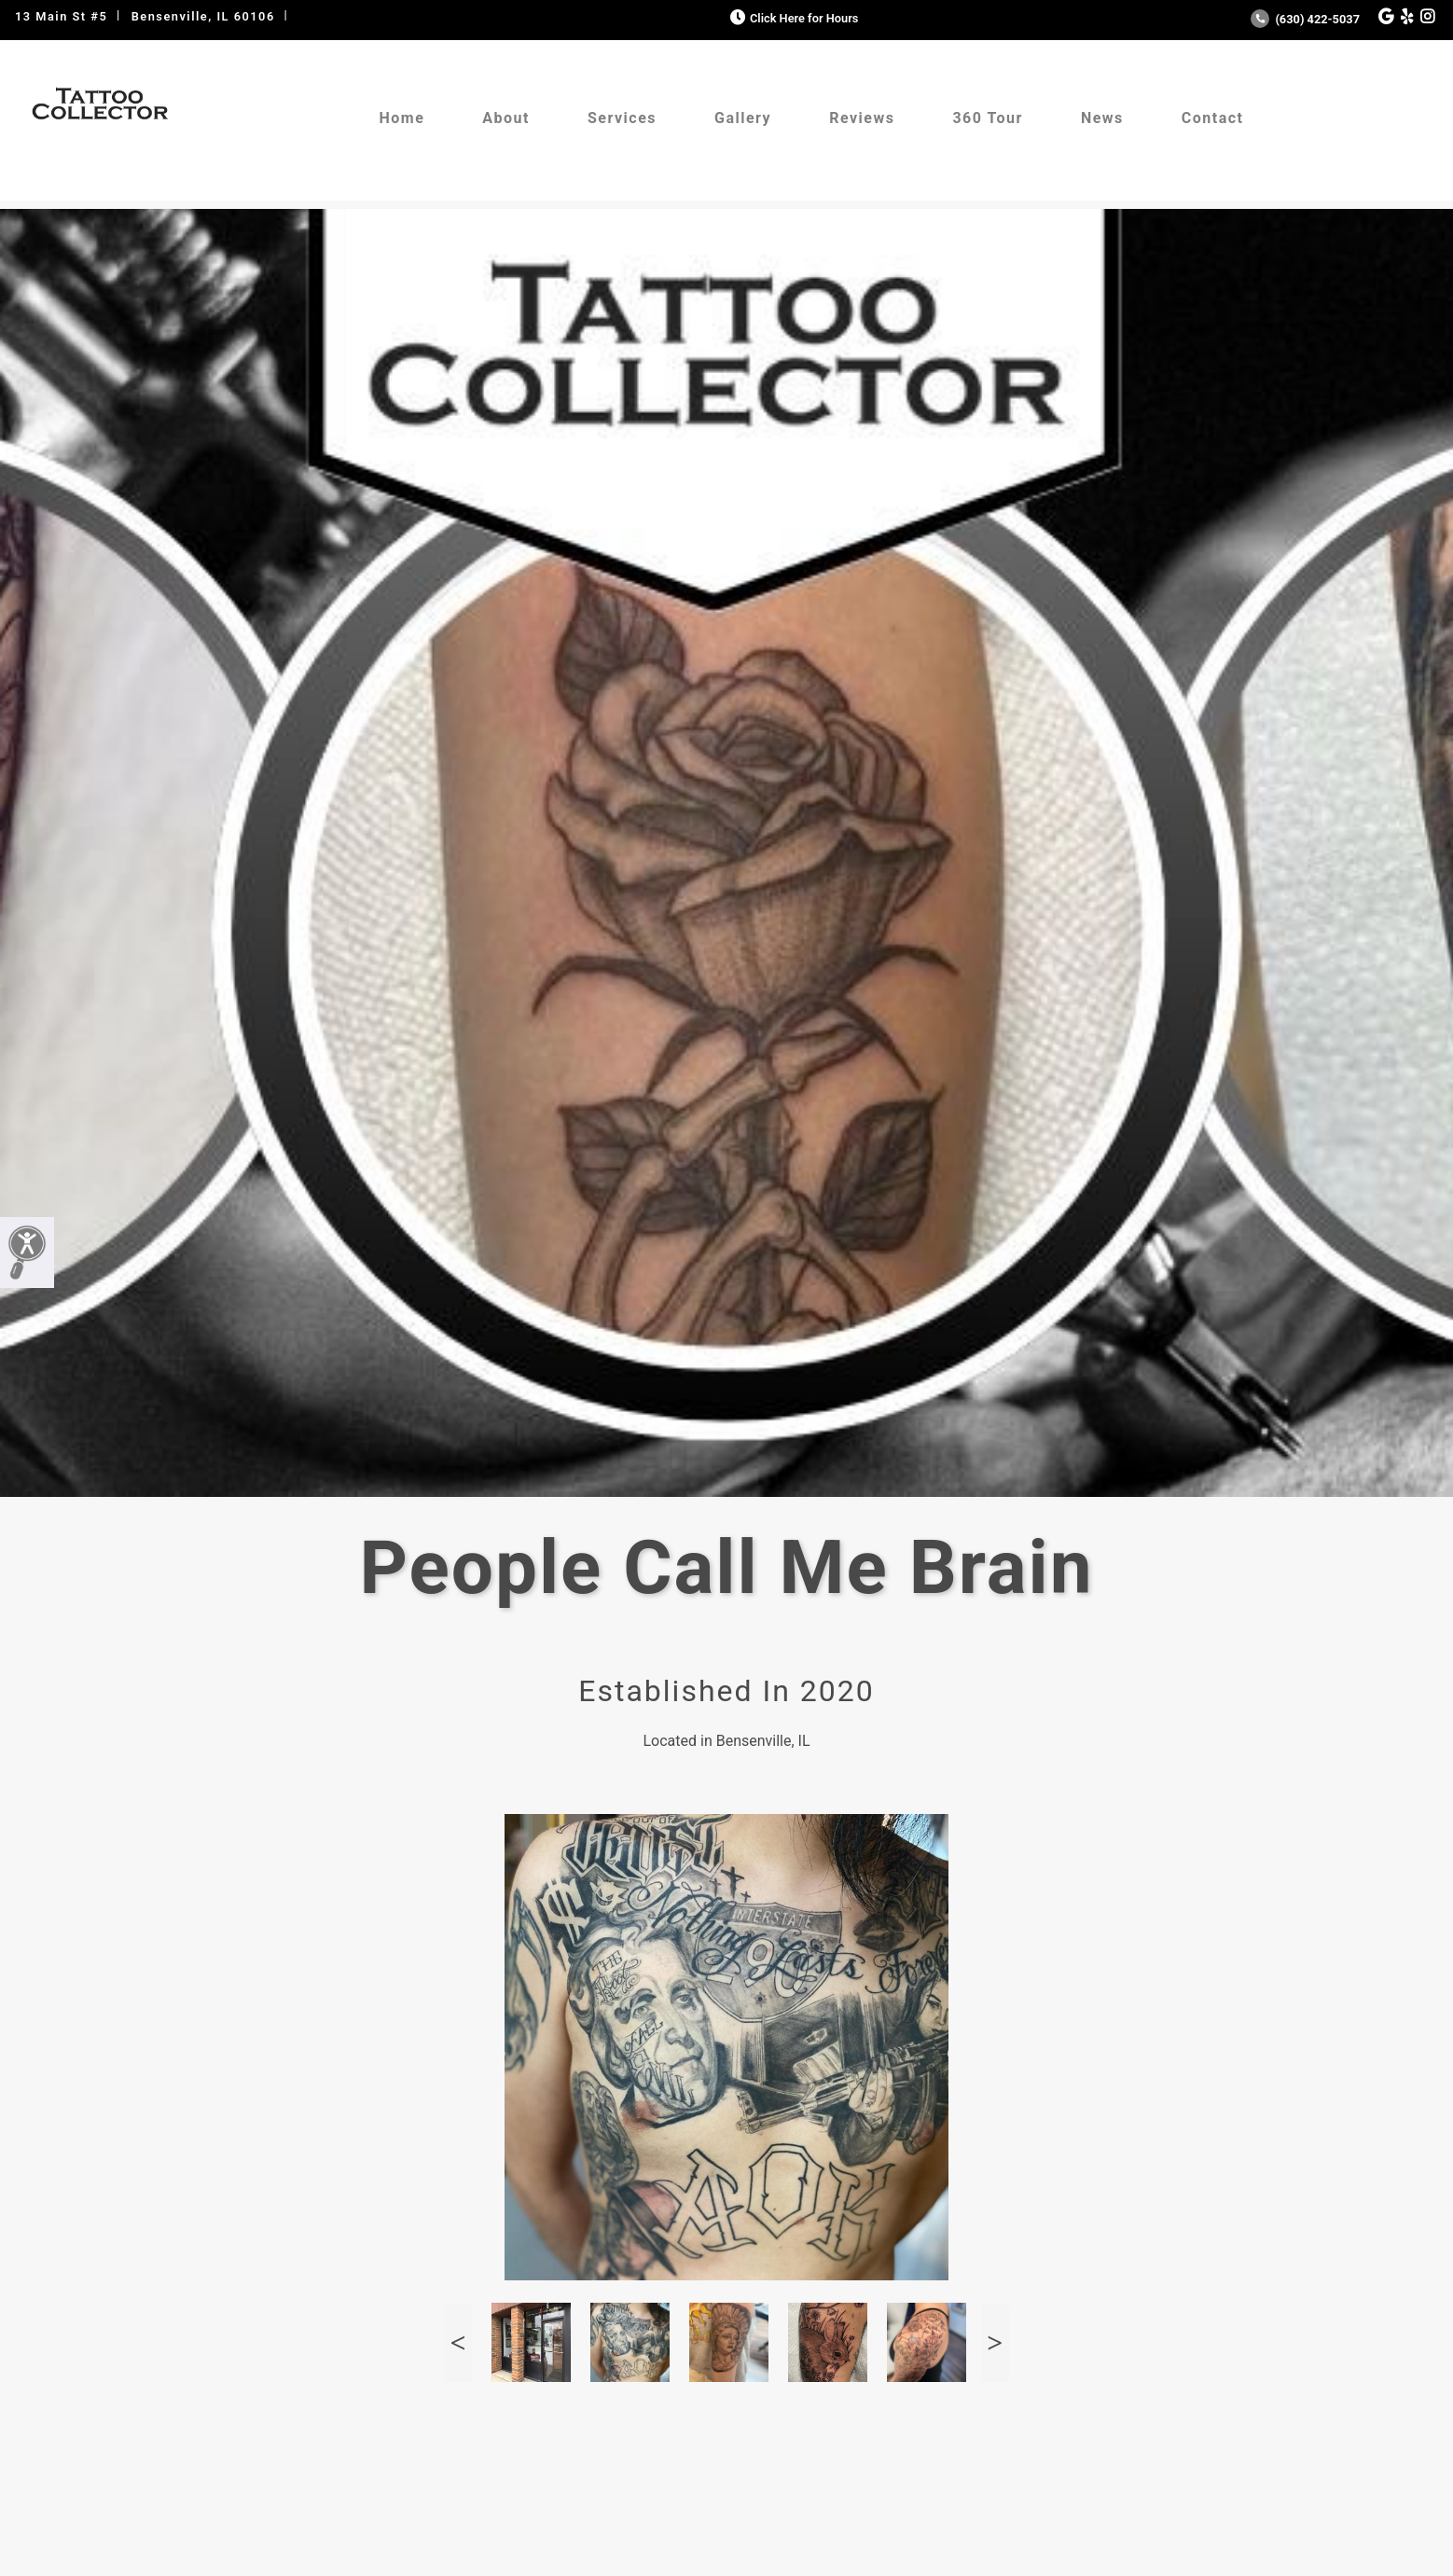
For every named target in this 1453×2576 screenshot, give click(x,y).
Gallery (742, 118)
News (1102, 118)
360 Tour (987, 118)
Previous (458, 2342)
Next (995, 2342)
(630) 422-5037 (1305, 19)
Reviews (861, 118)
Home (401, 118)
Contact (1213, 118)
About (506, 118)
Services (622, 118)
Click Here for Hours (792, 18)
